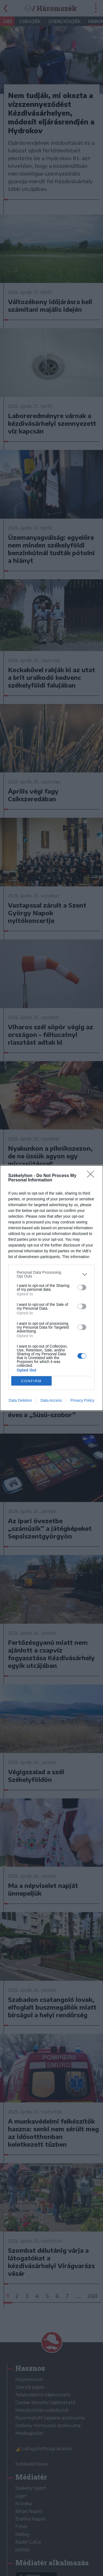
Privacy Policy (82, 1400)
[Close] (92, 1176)
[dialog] (51, 1288)
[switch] (81, 1287)
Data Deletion (20, 1400)
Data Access (51, 1400)
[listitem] (51, 1274)
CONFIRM (31, 1381)
